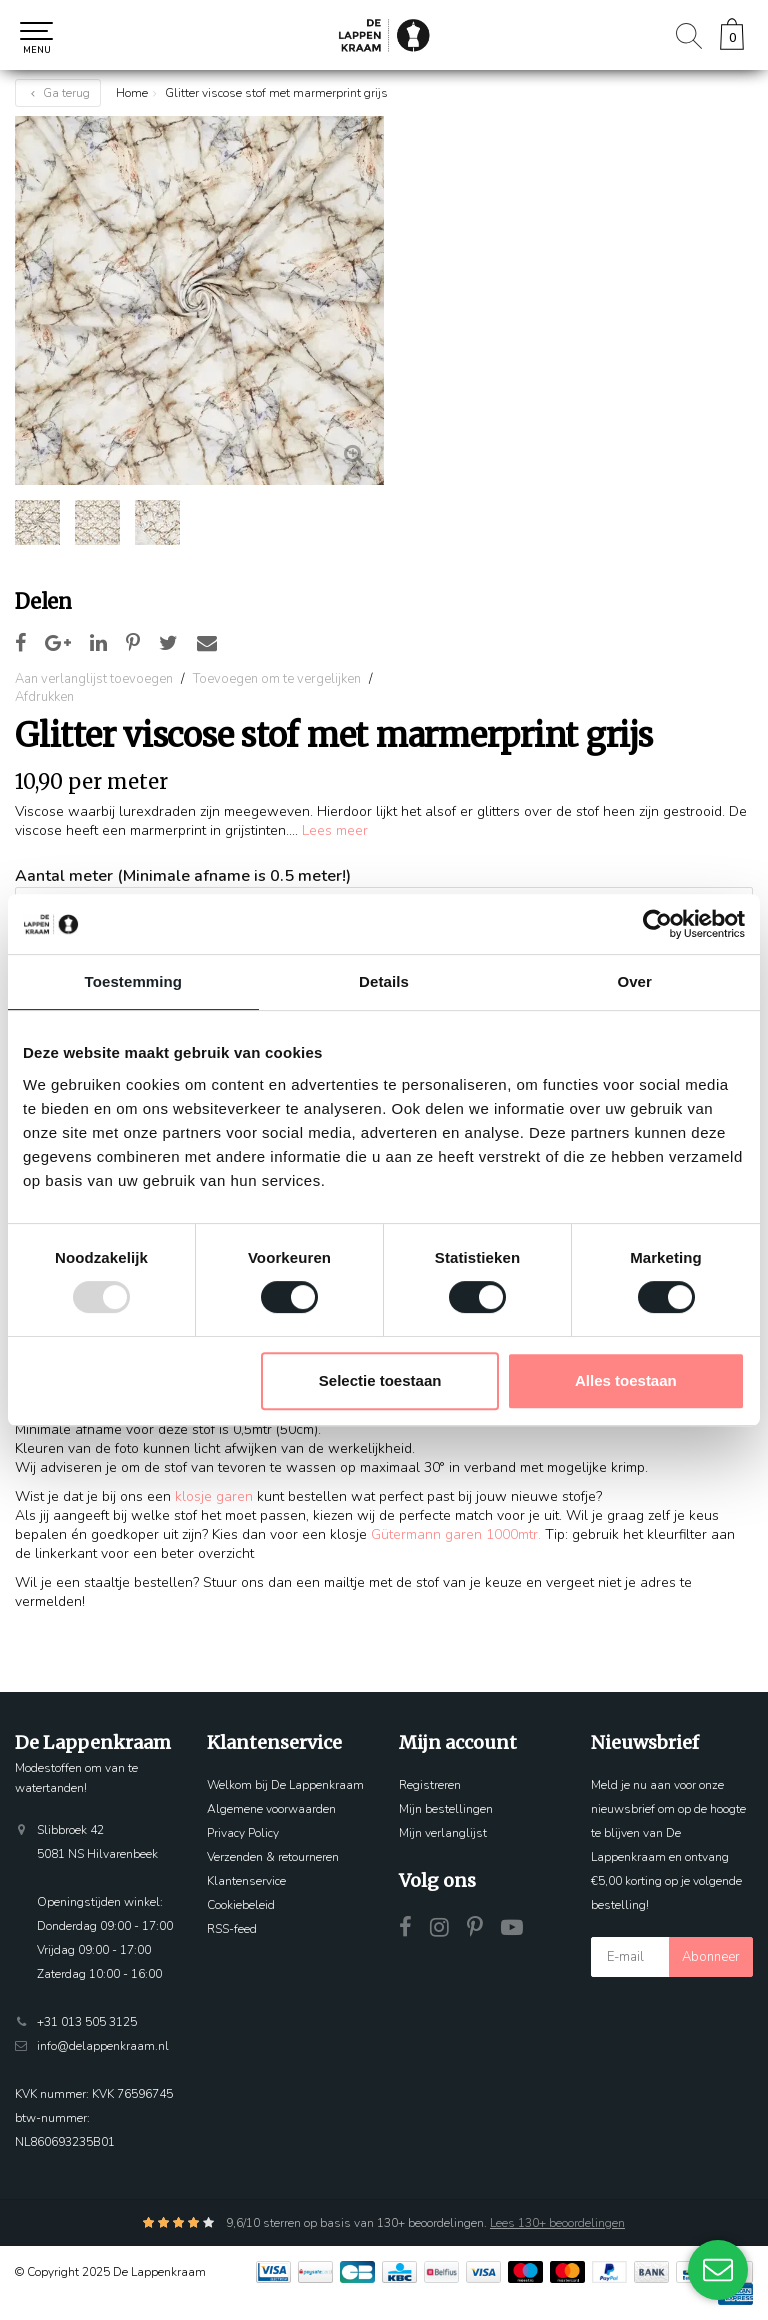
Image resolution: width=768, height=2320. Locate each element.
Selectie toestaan (380, 1380)
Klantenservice (246, 1881)
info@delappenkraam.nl (103, 2046)
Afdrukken (44, 697)
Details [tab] (384, 981)
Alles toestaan (626, 1380)
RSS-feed (232, 1929)
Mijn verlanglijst (443, 1833)
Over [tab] (634, 981)
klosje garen (214, 1496)
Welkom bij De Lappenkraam (285, 1785)
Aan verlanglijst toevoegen (94, 679)
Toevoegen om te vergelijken (277, 679)
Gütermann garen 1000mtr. (456, 1534)
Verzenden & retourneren (273, 1857)
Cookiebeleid (241, 1905)
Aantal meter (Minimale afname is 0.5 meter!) (183, 876)
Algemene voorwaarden (271, 1809)
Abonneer (711, 1957)
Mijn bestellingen (446, 1809)
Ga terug (58, 93)
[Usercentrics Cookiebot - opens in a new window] (657, 924)
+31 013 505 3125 (87, 2022)
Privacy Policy (243, 1833)
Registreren (430, 1785)
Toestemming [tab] (134, 981)
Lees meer (335, 830)
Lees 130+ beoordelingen (557, 2223)
